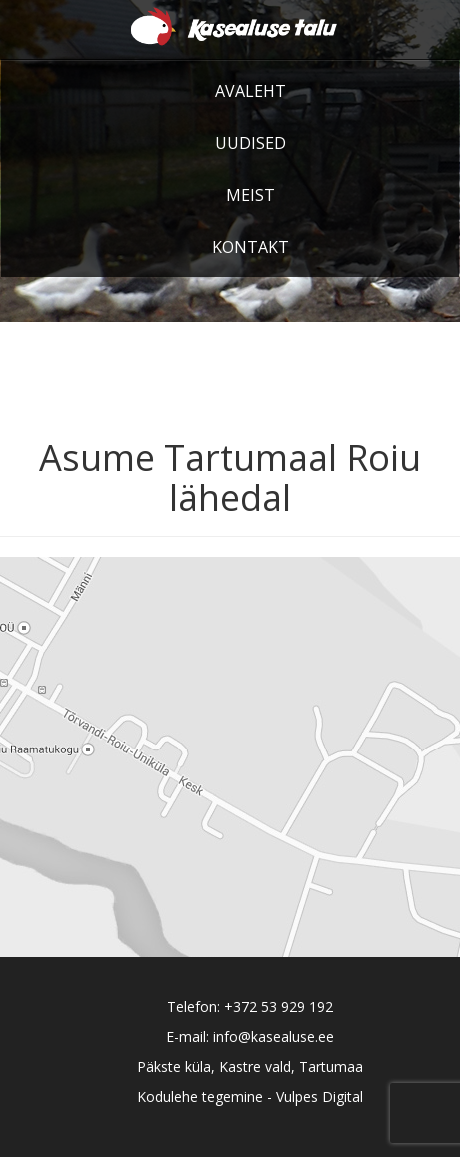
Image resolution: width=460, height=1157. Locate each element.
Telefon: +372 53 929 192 (250, 1006)
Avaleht (250, 91)
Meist (250, 195)
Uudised (250, 143)
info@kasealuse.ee (273, 1036)
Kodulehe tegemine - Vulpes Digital (250, 1096)
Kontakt (250, 247)
